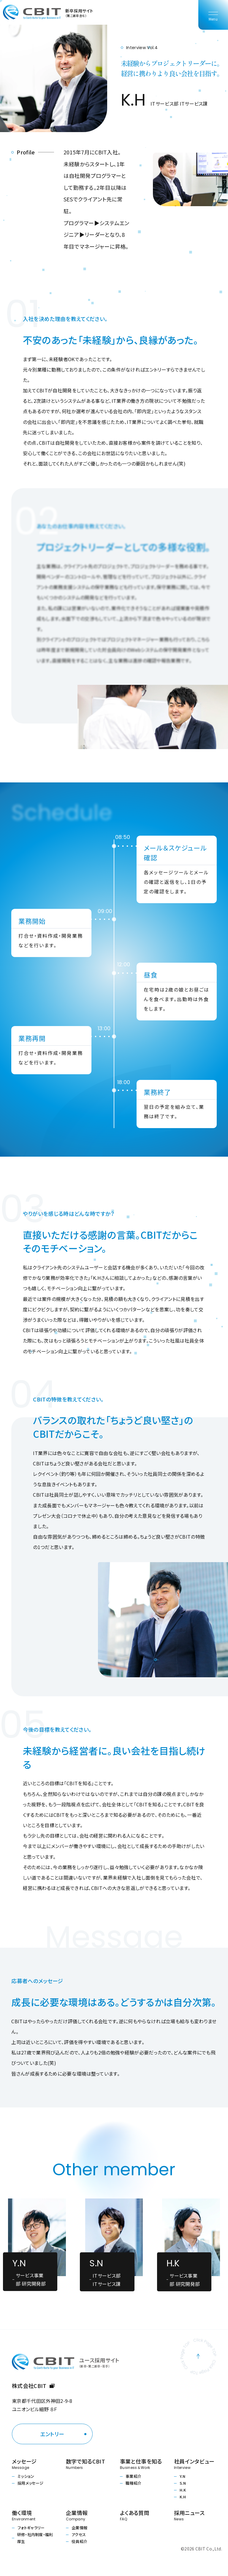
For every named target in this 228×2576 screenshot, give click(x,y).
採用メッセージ (30, 2483)
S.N (183, 2483)
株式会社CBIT (33, 2385)
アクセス (79, 2534)
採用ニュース (195, 2515)
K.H (183, 2497)
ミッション (26, 2476)
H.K (183, 2490)
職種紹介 (133, 2483)
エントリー (52, 2434)
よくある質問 (141, 2515)
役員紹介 (79, 2541)
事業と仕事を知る (141, 2464)
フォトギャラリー (31, 2527)
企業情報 (79, 2527)
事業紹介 (133, 2476)
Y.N (182, 2476)
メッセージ (33, 2464)
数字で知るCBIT (87, 2464)
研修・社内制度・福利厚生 (35, 2538)
